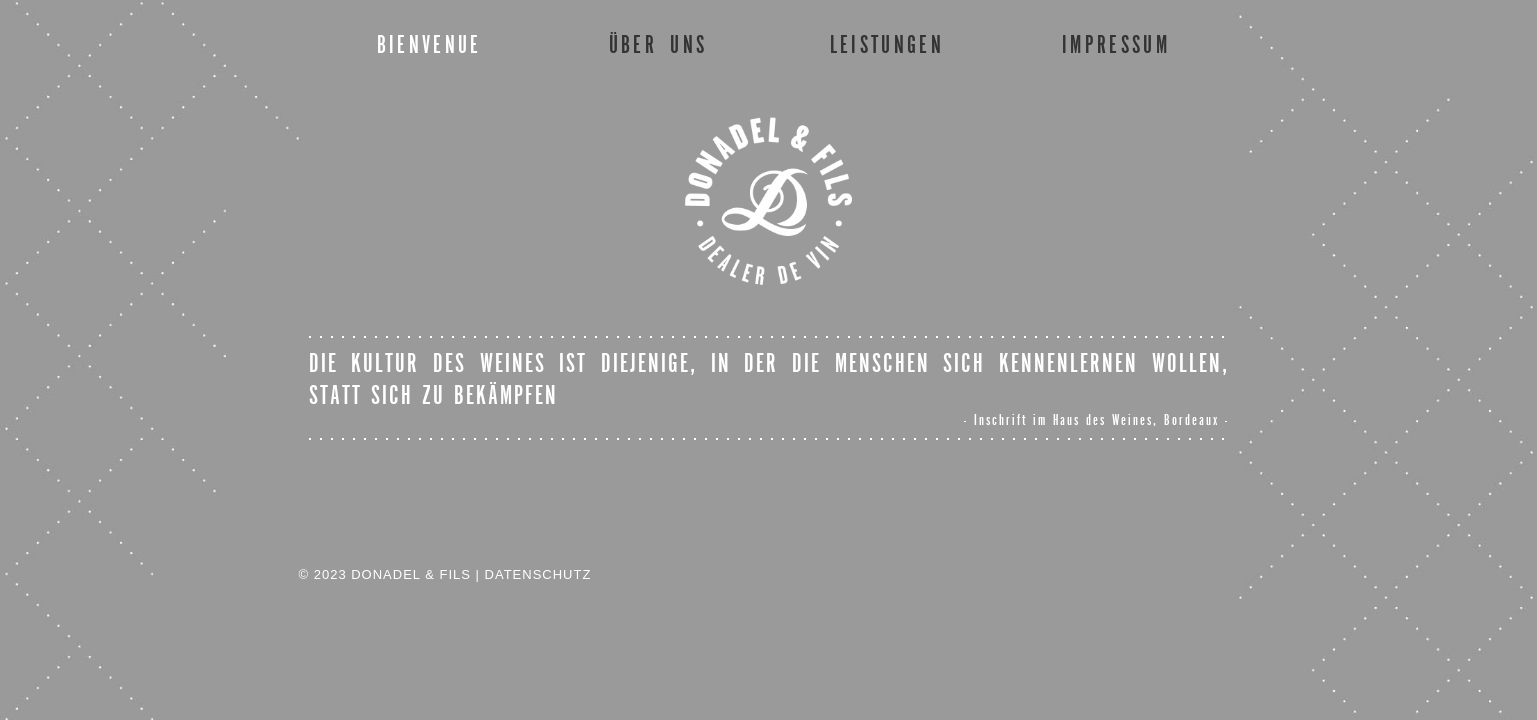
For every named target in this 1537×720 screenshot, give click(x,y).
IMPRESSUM (1116, 45)
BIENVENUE (429, 45)
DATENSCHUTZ (538, 574)
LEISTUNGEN (887, 45)
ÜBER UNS (658, 45)
